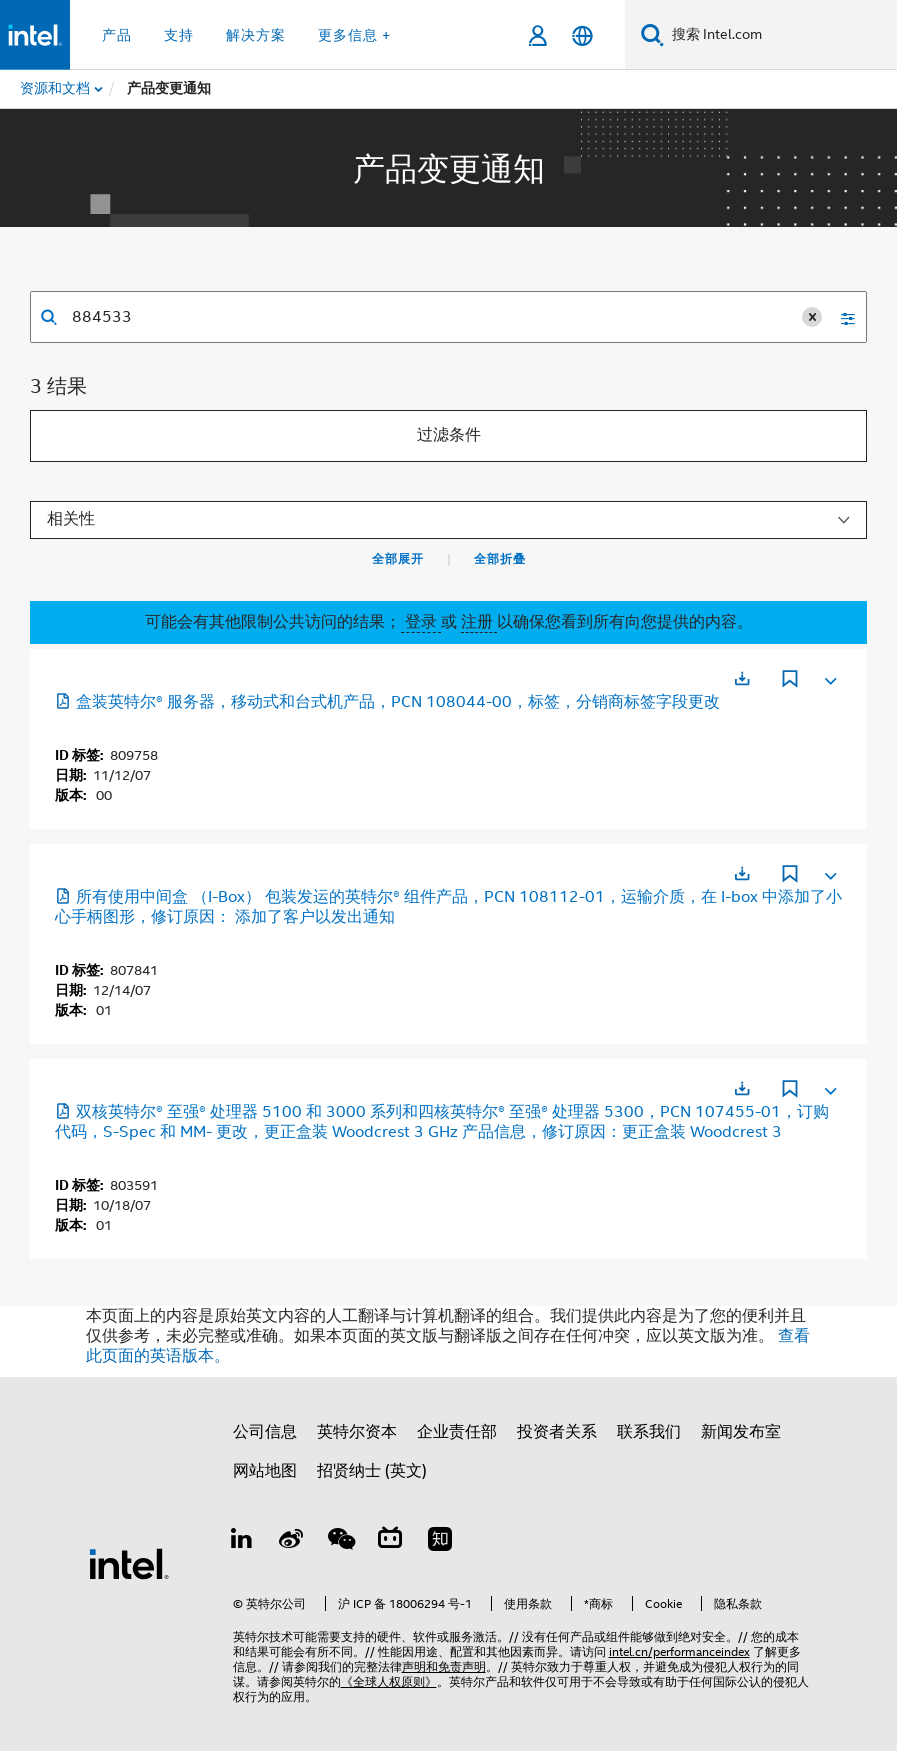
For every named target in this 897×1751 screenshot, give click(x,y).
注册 (479, 622)
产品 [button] (117, 35)
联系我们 (649, 1432)
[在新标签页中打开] (742, 678)
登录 (421, 622)
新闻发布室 (741, 1432)
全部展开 (398, 559)
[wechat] (341, 1542)
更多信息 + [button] (354, 35)
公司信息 (265, 1432)
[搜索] (652, 34)
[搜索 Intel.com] (780, 35)
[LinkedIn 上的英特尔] (242, 1542)
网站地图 (265, 1471)
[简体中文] (582, 35)
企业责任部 (457, 1432)
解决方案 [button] (256, 35)
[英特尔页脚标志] (129, 1563)
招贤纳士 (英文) (372, 1471)
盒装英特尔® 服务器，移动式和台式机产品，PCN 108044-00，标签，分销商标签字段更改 (387, 702)
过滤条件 (449, 435)
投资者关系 (557, 1432)
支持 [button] (179, 35)
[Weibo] (291, 1542)
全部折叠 (500, 559)
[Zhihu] (440, 1542)
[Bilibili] (390, 1542)
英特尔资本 (357, 1432)
